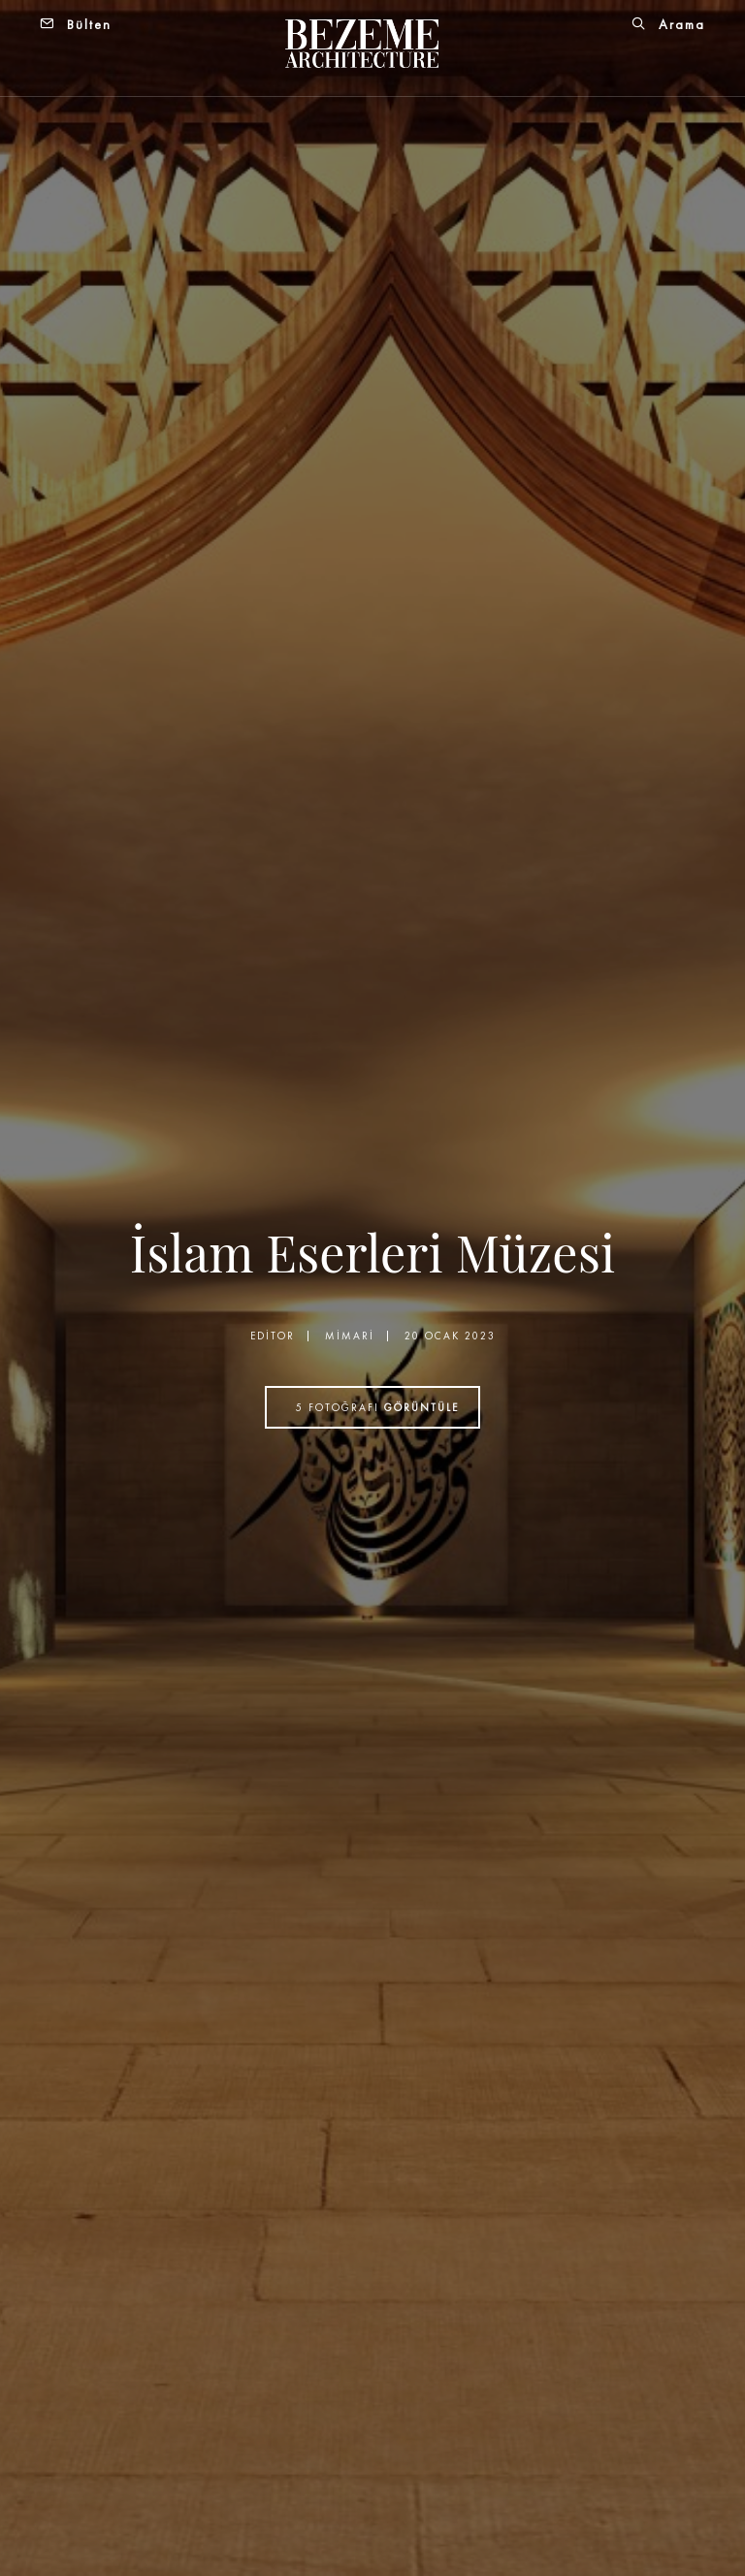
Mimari (349, 1335)
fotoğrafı (377, 1407)
